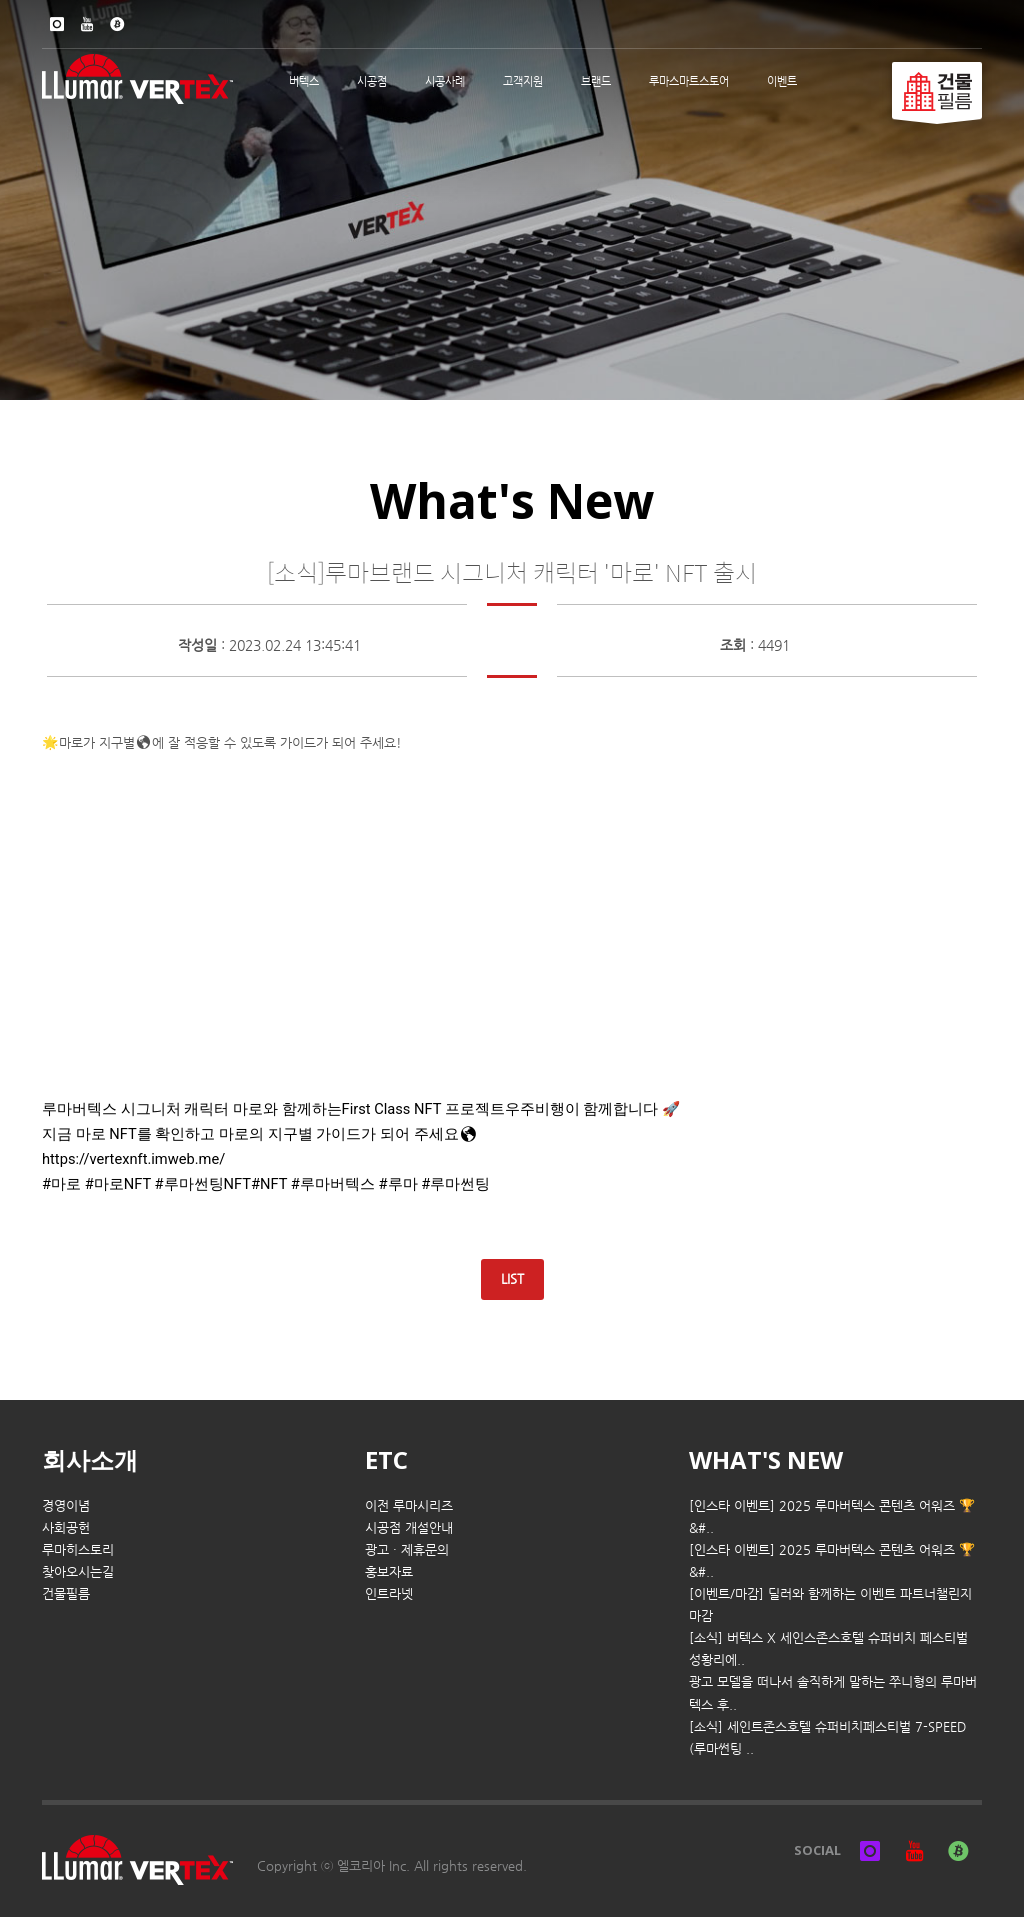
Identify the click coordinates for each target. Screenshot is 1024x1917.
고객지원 (523, 81)
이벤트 (782, 81)
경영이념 (66, 1505)
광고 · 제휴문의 (407, 1549)
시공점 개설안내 (409, 1527)
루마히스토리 (78, 1549)
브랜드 (596, 81)
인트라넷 (389, 1593)
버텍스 (304, 81)
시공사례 (445, 81)
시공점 (372, 81)
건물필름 (66, 1593)
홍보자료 (389, 1571)
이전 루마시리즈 (409, 1505)
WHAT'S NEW (766, 1459)
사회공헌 (66, 1527)
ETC (386, 1459)
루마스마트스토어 (689, 81)
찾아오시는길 (78, 1571)
